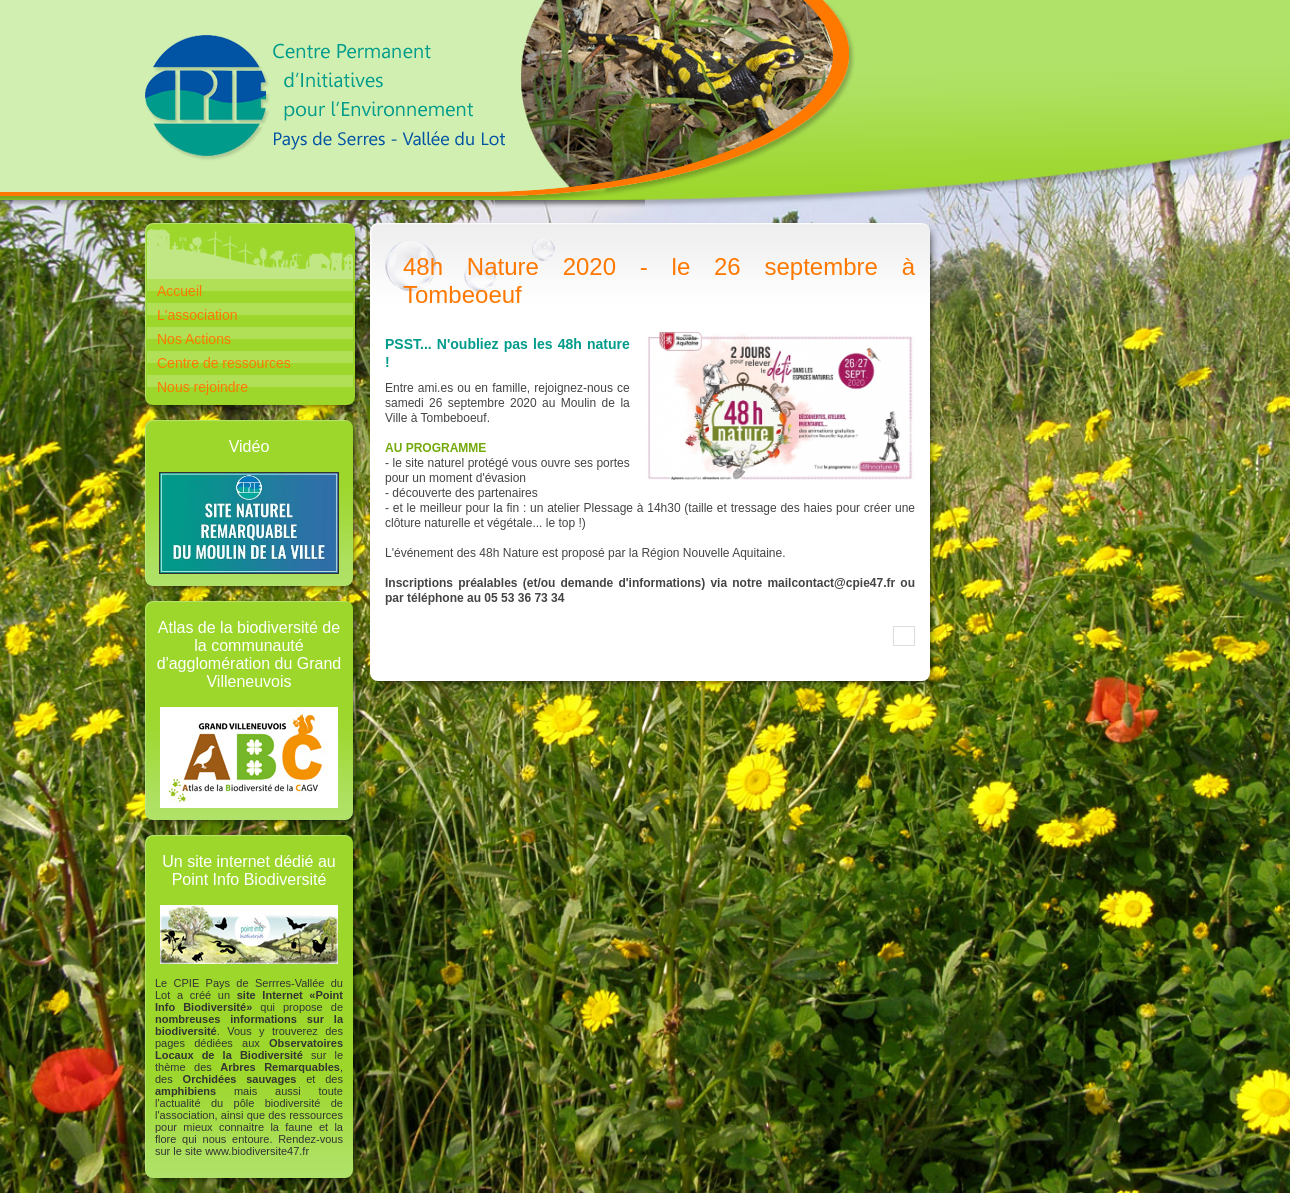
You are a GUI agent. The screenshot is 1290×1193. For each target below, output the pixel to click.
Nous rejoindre (202, 387)
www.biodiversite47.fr (257, 1151)
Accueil (179, 291)
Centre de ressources (224, 363)
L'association (197, 315)
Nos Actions (194, 339)
